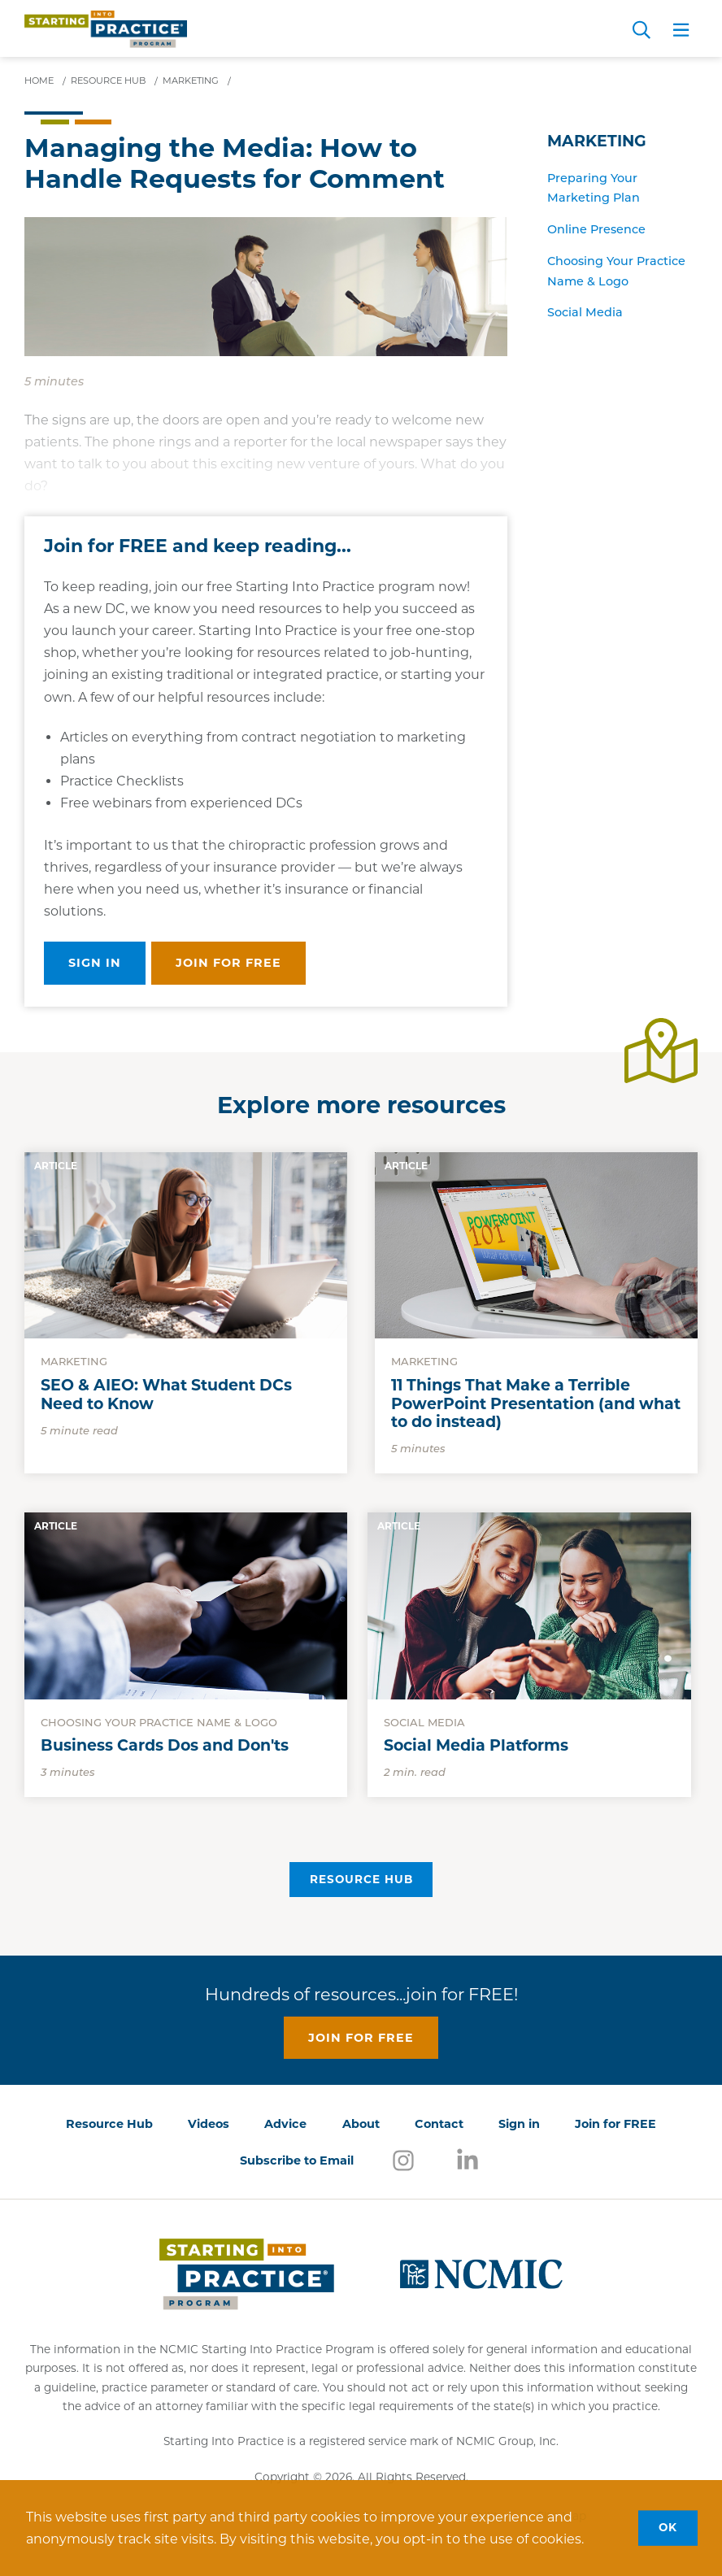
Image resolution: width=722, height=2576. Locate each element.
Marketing (596, 141)
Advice (285, 2124)
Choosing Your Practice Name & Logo (616, 271)
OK (668, 2527)
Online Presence (596, 229)
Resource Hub (361, 1879)
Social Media (585, 312)
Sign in (94, 962)
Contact (439, 2124)
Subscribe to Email (297, 2160)
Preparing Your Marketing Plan (593, 188)
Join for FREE (615, 2124)
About (361, 2124)
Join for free (228, 962)
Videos (208, 2124)
